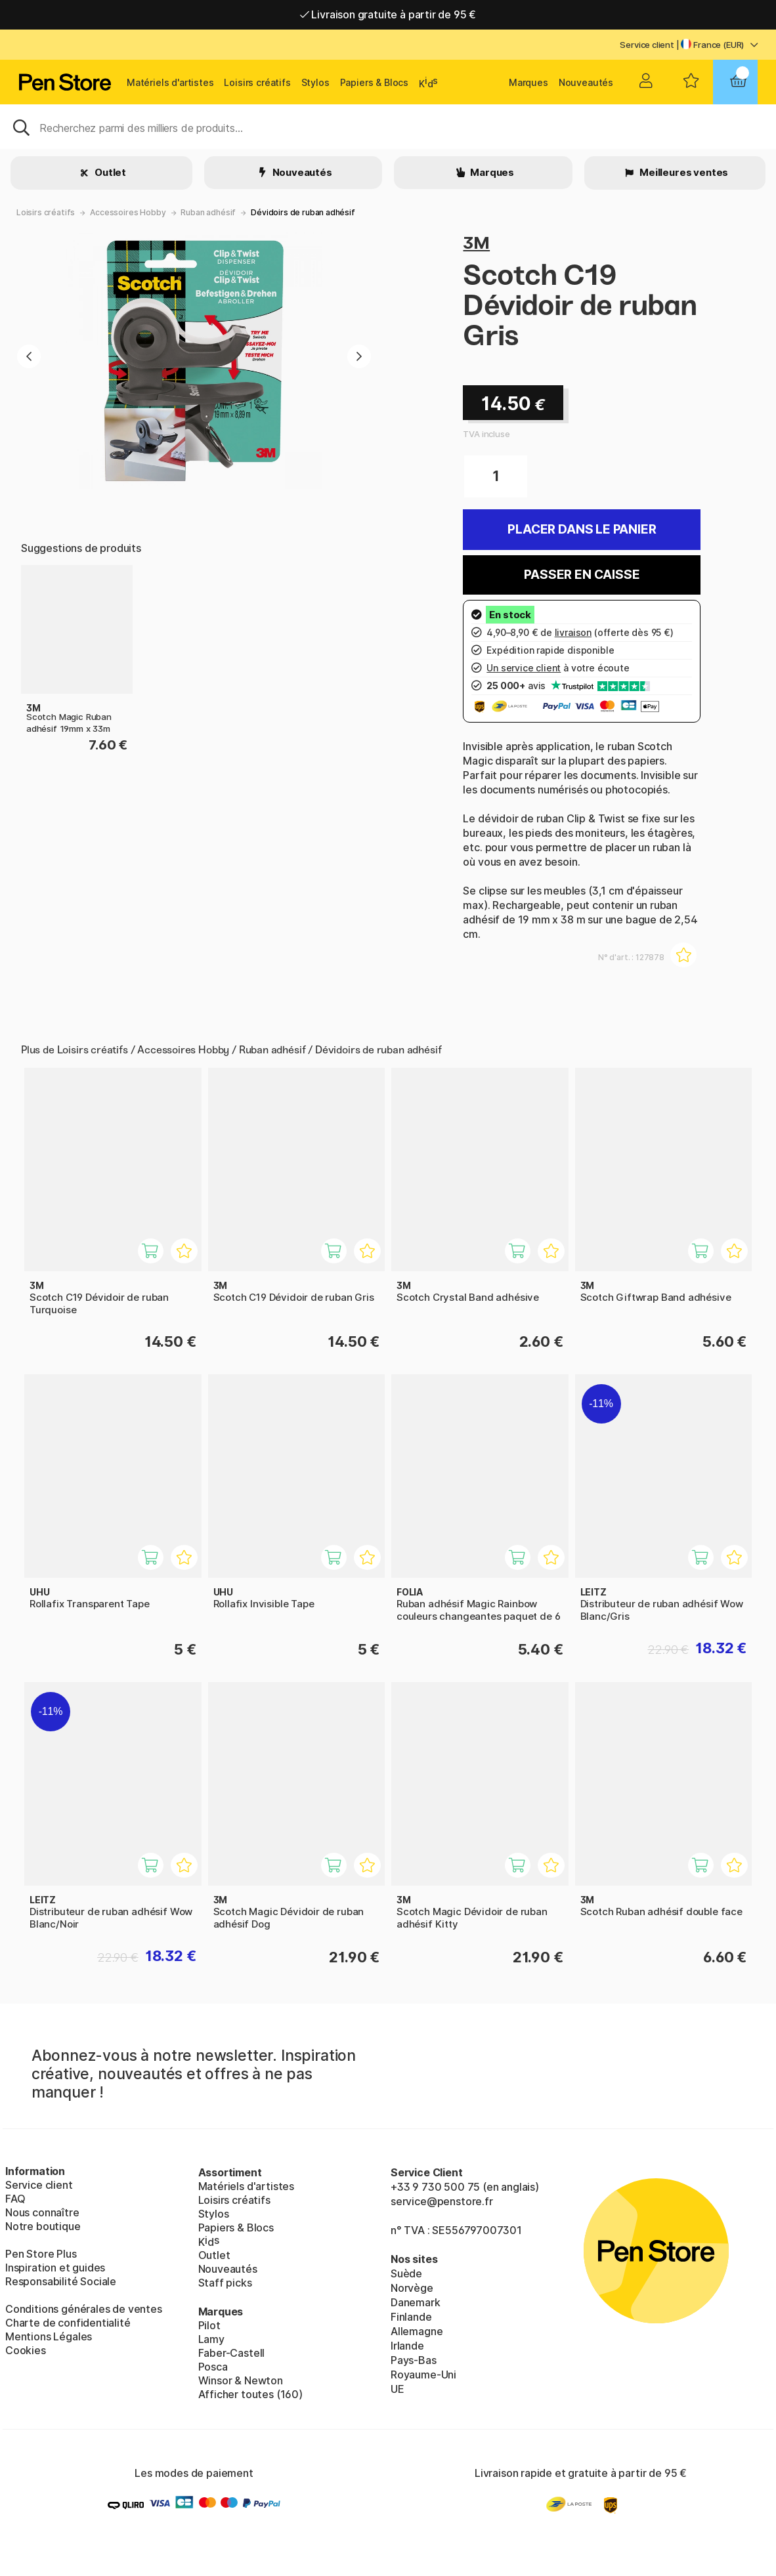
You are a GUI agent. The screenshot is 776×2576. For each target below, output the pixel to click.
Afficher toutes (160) (250, 2394)
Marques (528, 82)
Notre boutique (43, 2226)
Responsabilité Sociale (60, 2281)
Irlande (407, 2345)
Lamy (211, 2339)
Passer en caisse (581, 574)
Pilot (209, 2325)
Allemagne (416, 2331)
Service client (647, 44)
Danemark (416, 2302)
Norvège (412, 2287)
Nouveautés (586, 82)
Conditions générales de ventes (83, 2308)
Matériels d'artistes (170, 82)
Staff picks (225, 2282)
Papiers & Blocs (374, 82)
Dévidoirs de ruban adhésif (303, 212)
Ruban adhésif (208, 212)
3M (476, 242)
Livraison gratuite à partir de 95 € (388, 14)
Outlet (109, 172)
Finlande (411, 2316)
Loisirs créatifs (257, 82)
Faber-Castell (231, 2352)
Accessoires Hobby (127, 212)
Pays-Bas (414, 2360)
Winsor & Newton (240, 2380)
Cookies (25, 2350)
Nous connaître (42, 2212)
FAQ (15, 2198)
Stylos (315, 82)
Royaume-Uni (423, 2374)
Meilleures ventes (682, 172)
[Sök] (388, 126)
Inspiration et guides (55, 2267)
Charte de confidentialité (68, 2322)
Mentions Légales (48, 2336)
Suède (406, 2273)
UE (397, 2389)
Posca (213, 2366)
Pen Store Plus (41, 2253)
